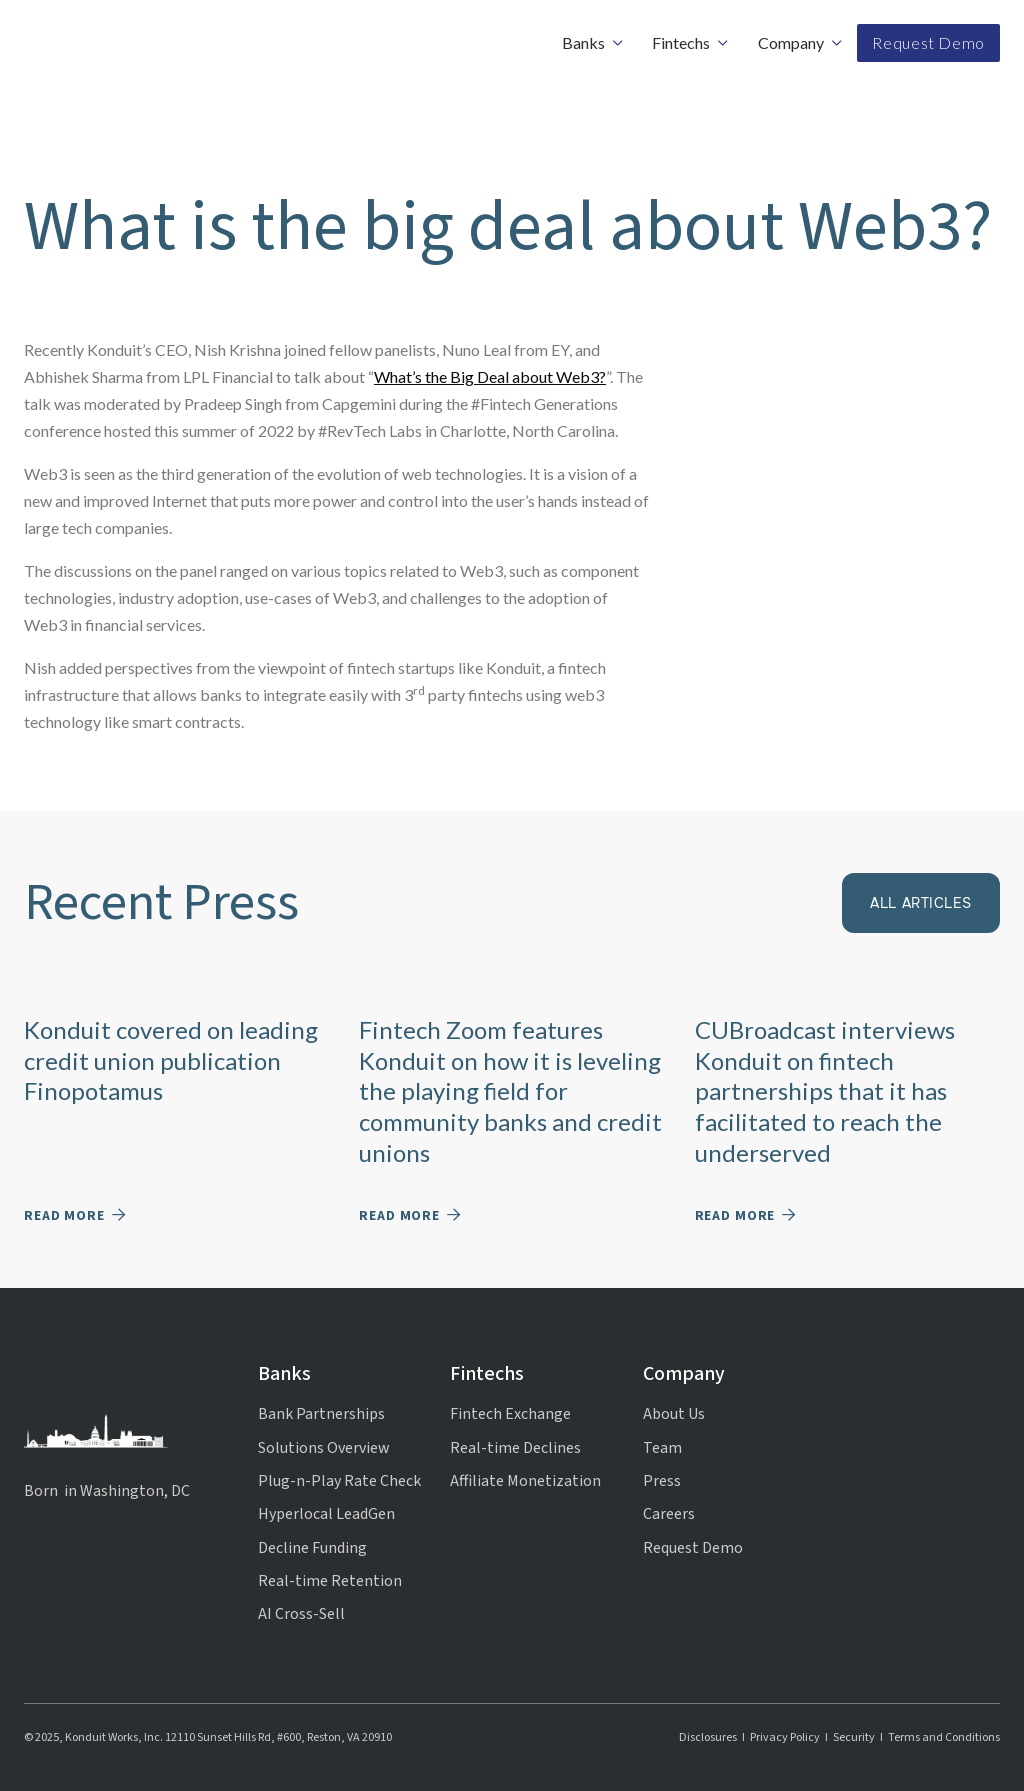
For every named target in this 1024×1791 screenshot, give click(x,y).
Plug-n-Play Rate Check (339, 1481)
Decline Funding (312, 1548)
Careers (669, 1514)
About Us (674, 1414)
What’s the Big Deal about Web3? (490, 376)
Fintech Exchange (510, 1414)
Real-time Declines (515, 1448)
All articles (921, 903)
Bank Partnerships (321, 1414)
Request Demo (928, 42)
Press (662, 1481)
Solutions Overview (324, 1448)
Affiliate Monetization (525, 1481)
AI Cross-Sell (301, 1614)
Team (662, 1448)
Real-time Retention (330, 1581)
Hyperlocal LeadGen (326, 1514)
